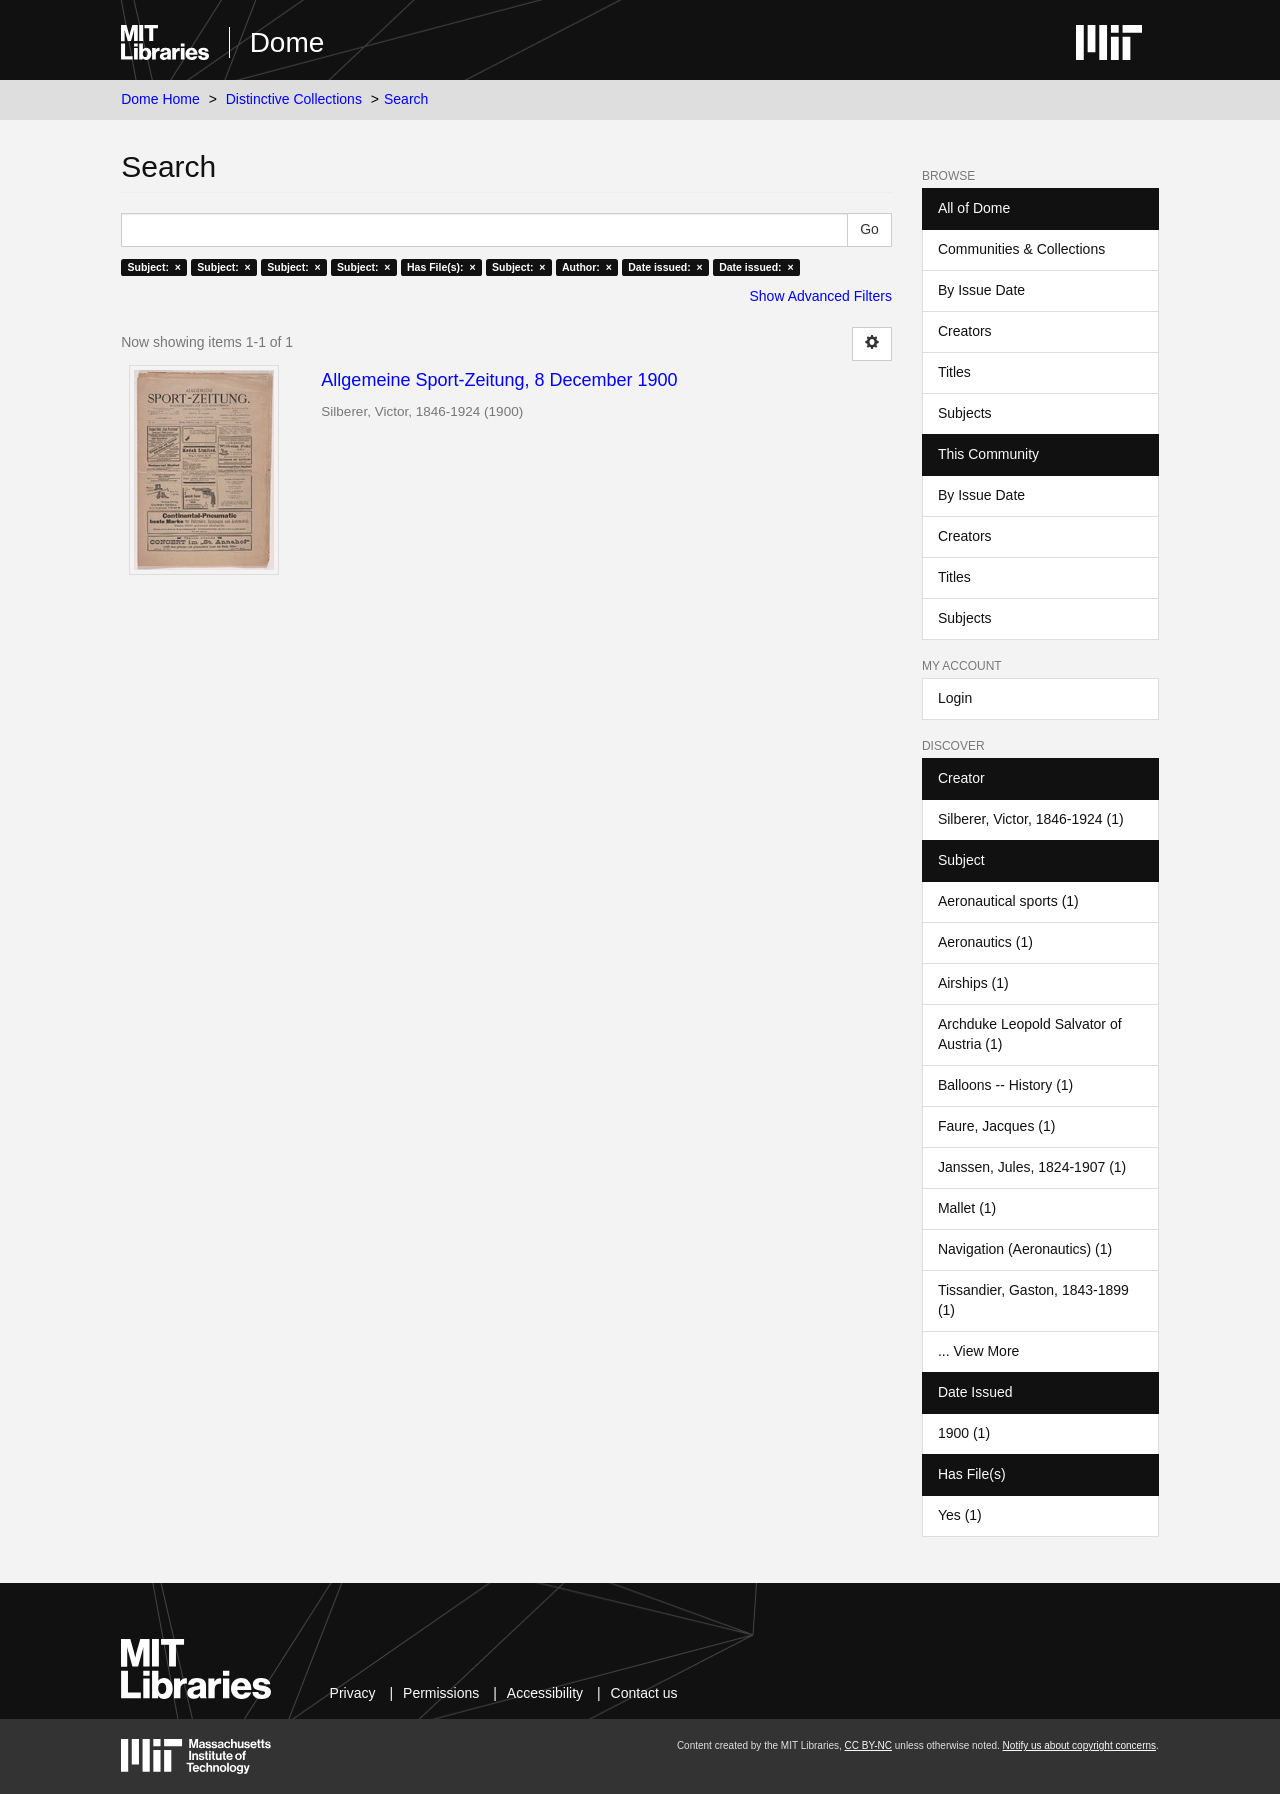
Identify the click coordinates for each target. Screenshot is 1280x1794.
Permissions (441, 1693)
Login (955, 698)
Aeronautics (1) (985, 942)
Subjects (965, 413)
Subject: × (153, 267)
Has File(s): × (441, 267)
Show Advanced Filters (821, 296)
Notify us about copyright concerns (1079, 1745)
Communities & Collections (1021, 249)
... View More (978, 1351)
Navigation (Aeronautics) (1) (1025, 1249)
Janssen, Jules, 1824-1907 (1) (1032, 1167)
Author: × (587, 267)
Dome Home (160, 99)
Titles (954, 372)
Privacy (353, 1693)
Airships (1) (973, 983)
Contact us (644, 1693)
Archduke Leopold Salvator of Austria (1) (1030, 1034)
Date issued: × (665, 267)
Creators (965, 331)
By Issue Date (981, 290)
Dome (287, 42)
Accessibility (545, 1693)
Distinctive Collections (294, 99)
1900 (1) (964, 1433)
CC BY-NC (868, 1745)
